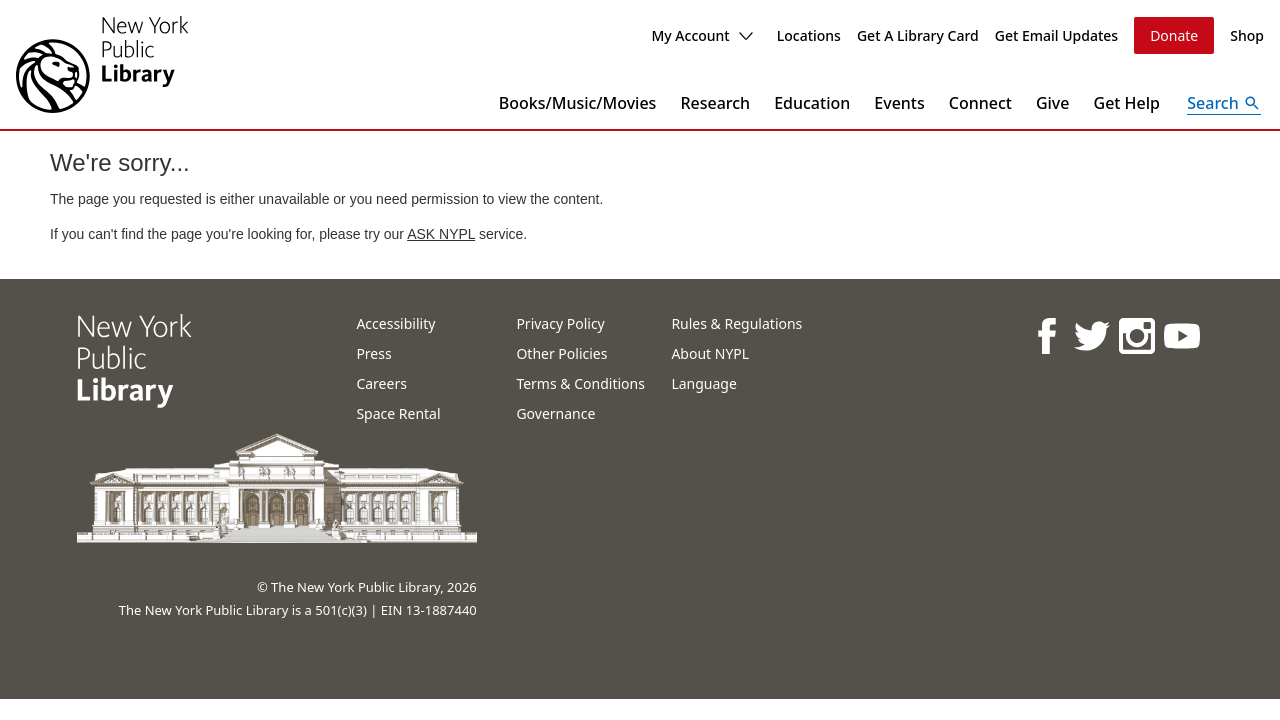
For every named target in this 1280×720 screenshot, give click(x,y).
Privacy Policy (560, 323)
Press (373, 353)
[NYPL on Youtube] (1180, 335)
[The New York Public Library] (102, 64)
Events (899, 103)
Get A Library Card (918, 35)
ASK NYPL (441, 234)
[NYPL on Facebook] (1045, 335)
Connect (980, 103)
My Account (701, 35)
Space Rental (398, 413)
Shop (1247, 35)
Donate (1174, 35)
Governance (555, 413)
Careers (381, 383)
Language (703, 383)
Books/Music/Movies (578, 103)
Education (812, 103)
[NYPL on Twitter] (1090, 335)
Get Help (1127, 103)
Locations (809, 35)
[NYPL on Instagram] (1135, 335)
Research (715, 103)
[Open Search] (1224, 103)
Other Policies (561, 353)
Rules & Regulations (736, 323)
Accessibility (395, 323)
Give (1053, 103)
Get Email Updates (1056, 35)
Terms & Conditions (580, 383)
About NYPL (710, 353)
